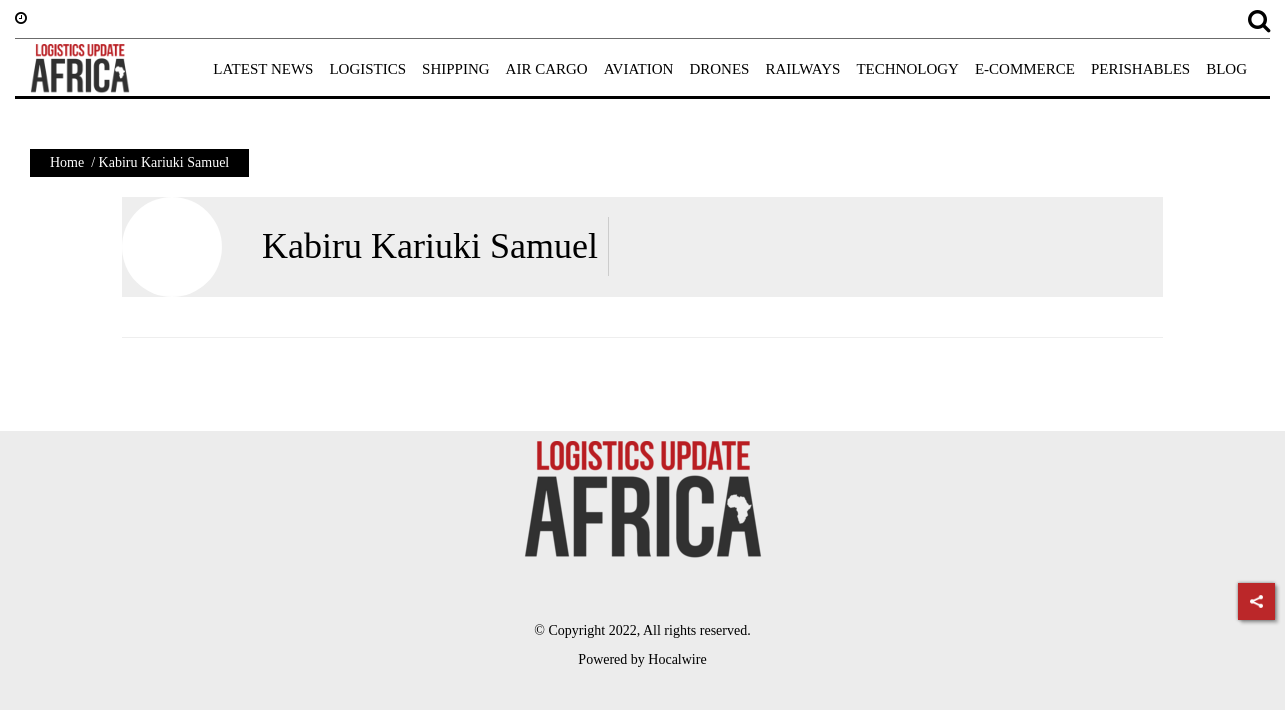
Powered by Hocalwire (642, 659)
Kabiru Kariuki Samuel (430, 246)
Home (67, 162)
